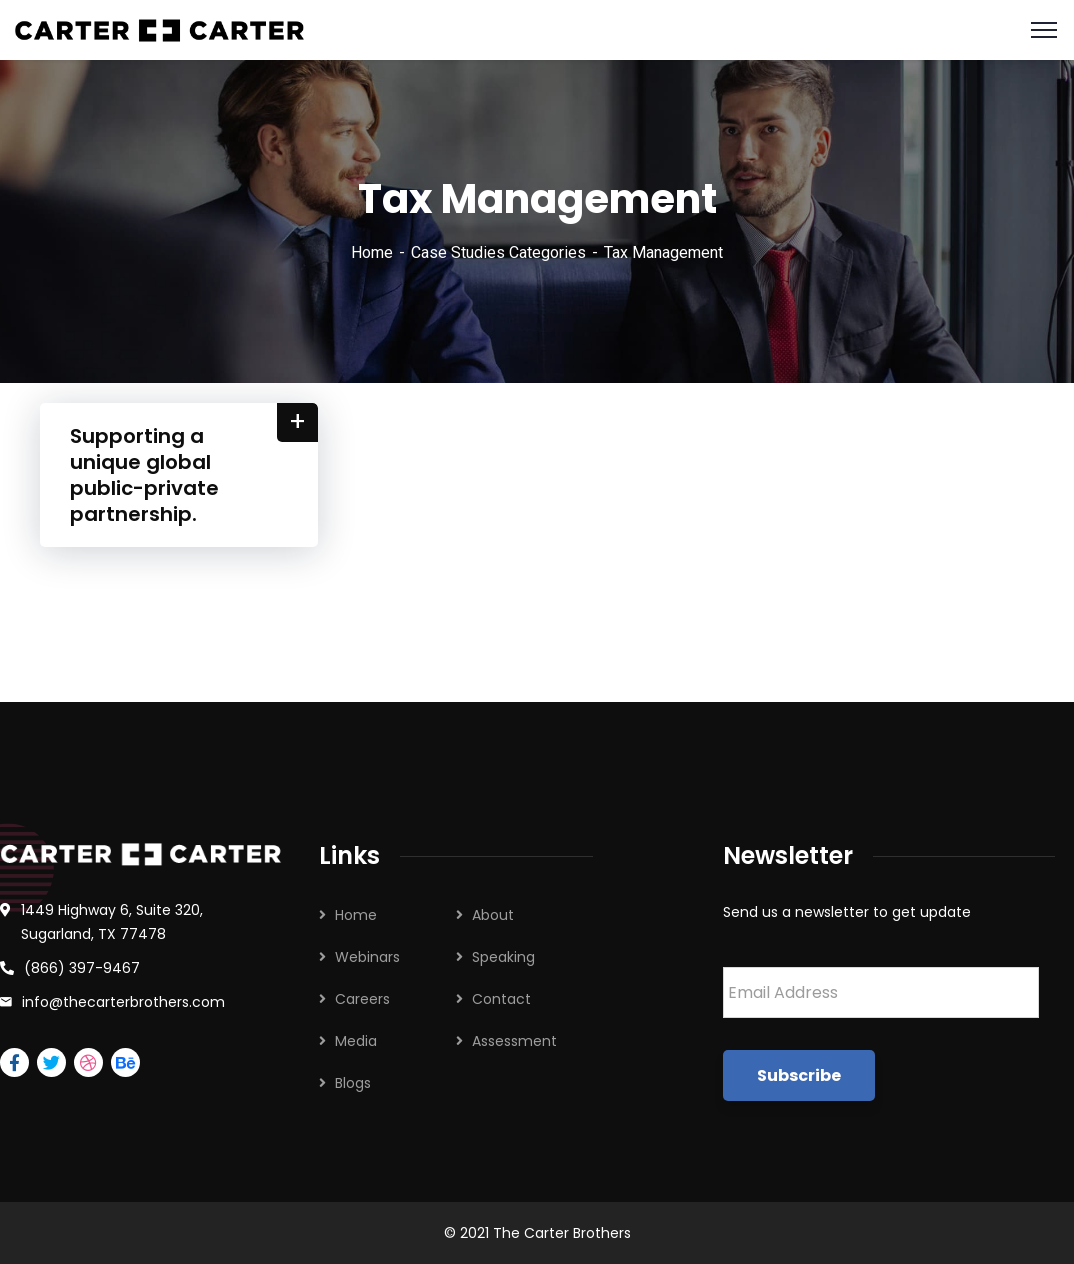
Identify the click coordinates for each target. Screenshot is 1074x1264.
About (493, 915)
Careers (362, 999)
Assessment (514, 1041)
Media (356, 1041)
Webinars (367, 957)
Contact (501, 999)
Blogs (353, 1083)
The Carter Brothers (562, 1233)
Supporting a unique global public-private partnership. (144, 475)
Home (372, 252)
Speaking (503, 957)
